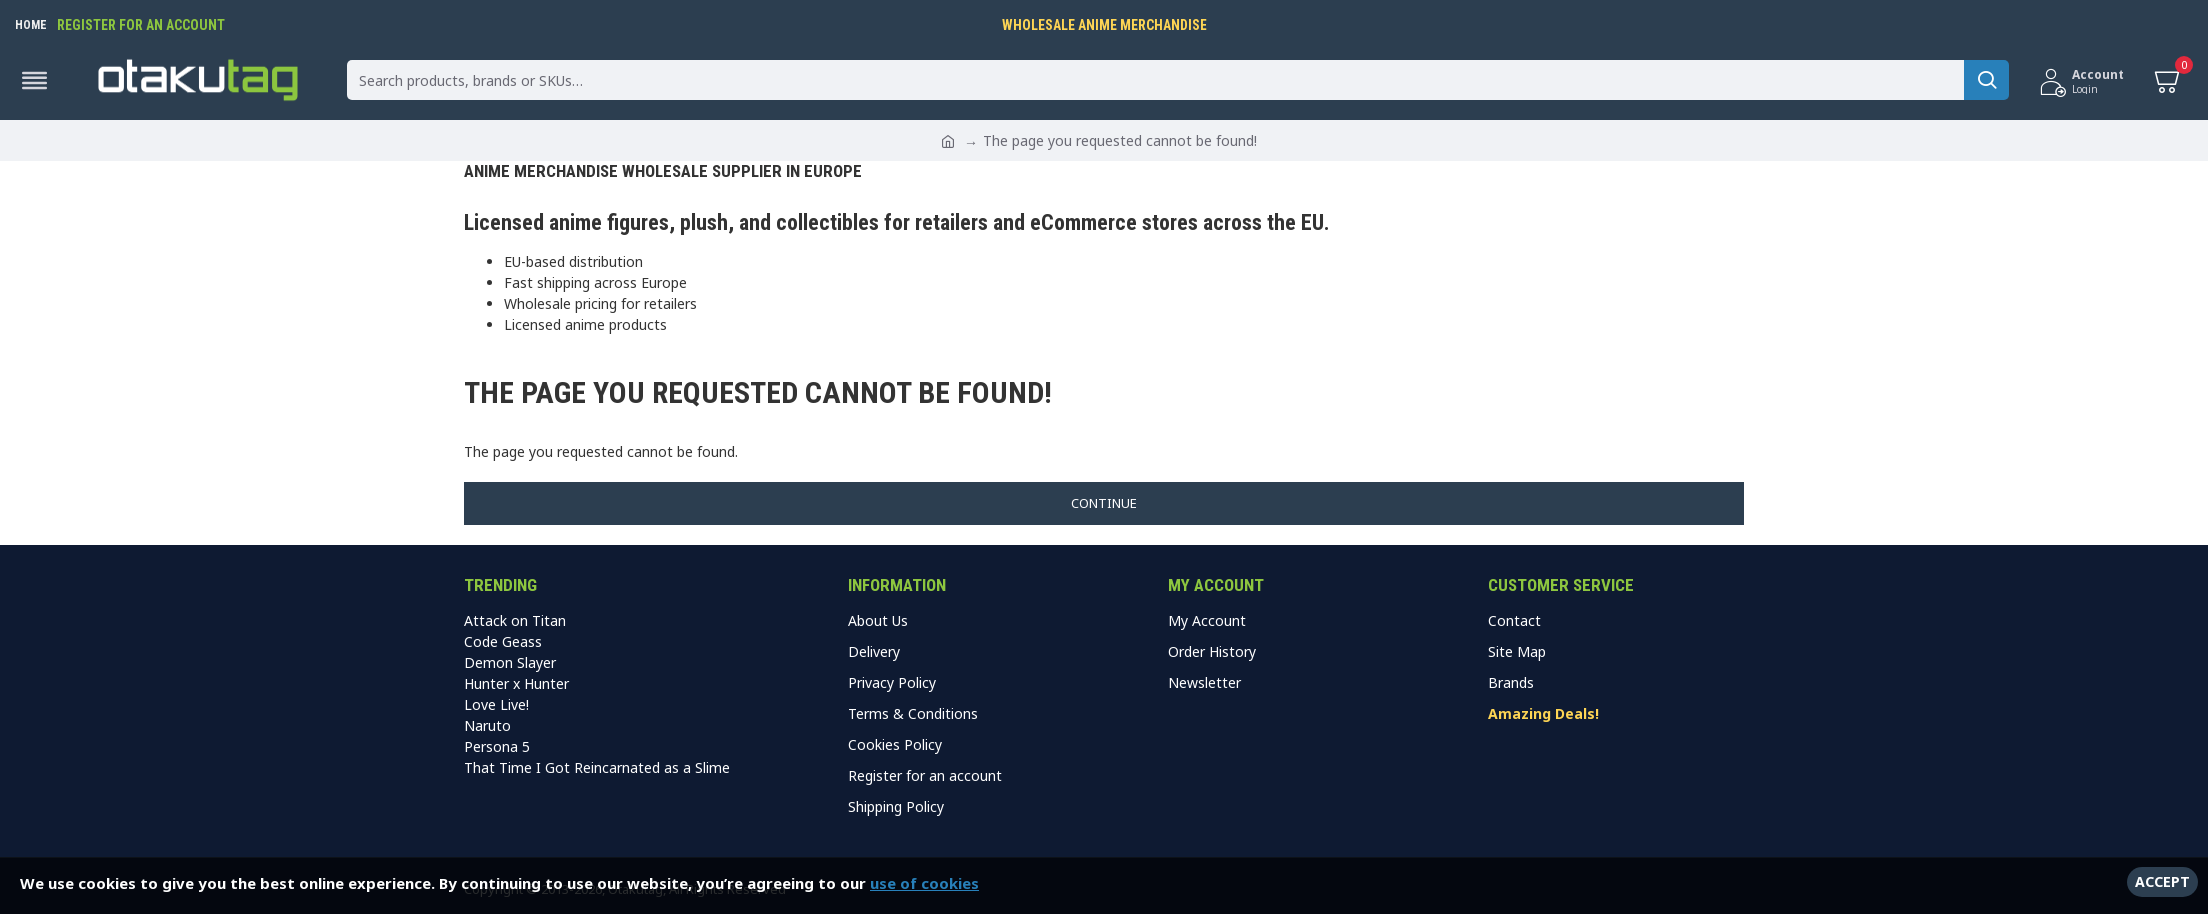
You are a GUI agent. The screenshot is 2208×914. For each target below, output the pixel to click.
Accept (2162, 881)
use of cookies (924, 883)
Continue (1104, 503)
